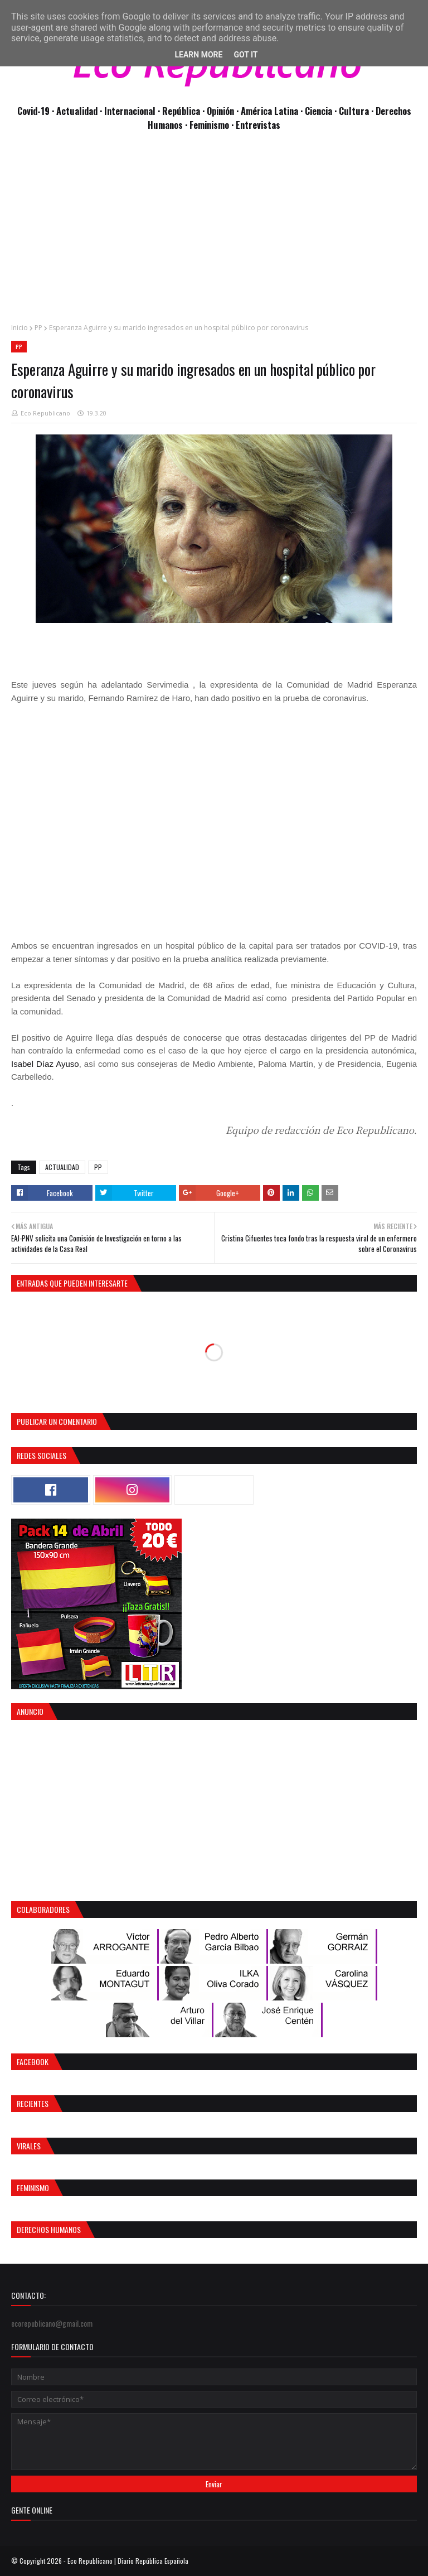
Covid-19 (34, 111)
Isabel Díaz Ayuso (45, 1064)
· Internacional (129, 111)
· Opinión (219, 111)
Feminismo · (212, 125)
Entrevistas (258, 125)
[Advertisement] (214, 233)
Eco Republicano (45, 413)
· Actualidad (76, 111)
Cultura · (357, 111)
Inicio (19, 327)
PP (38, 327)
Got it (245, 54)
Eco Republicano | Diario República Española (127, 2560)
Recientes (32, 2103)
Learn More (198, 54)
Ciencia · (322, 111)
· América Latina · (270, 111)
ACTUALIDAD (62, 1167)
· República (180, 111)
